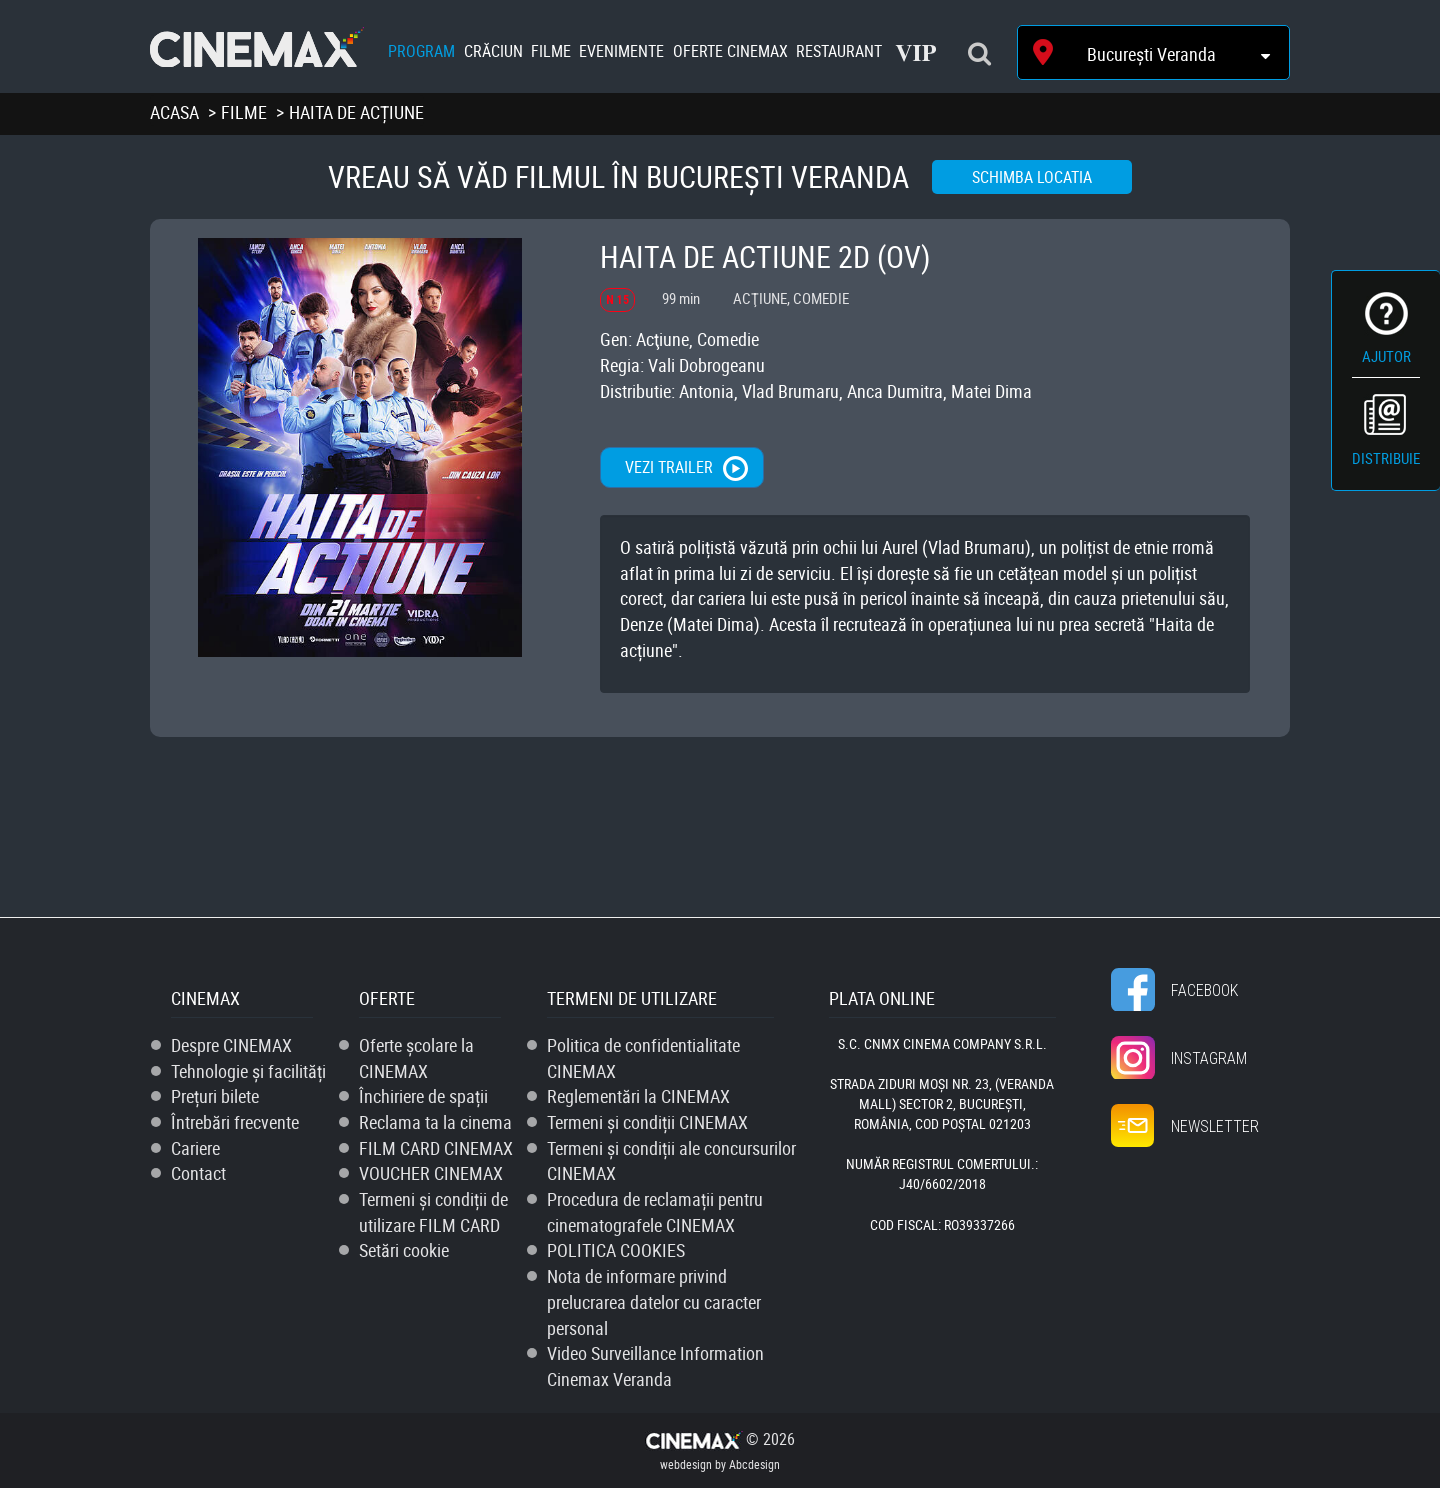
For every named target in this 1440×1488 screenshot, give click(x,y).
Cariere (195, 1148)
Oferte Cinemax (730, 51)
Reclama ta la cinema (435, 1122)
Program (421, 51)
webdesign (686, 1464)
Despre (231, 1045)
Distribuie (1386, 458)
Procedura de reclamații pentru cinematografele (655, 1212)
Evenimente (621, 51)
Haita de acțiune (356, 112)
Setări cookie (404, 1250)
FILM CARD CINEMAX (436, 1148)
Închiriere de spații (423, 1096)
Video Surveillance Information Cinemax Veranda (655, 1366)
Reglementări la (638, 1096)
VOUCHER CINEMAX (431, 1173)
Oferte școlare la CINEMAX (416, 1058)
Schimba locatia (1032, 177)
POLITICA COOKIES (616, 1250)
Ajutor (1386, 356)
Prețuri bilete (215, 1096)
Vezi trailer (669, 467)
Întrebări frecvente (235, 1122)
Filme (551, 51)
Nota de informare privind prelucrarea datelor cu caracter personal (654, 1301)
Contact (198, 1173)
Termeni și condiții (647, 1122)
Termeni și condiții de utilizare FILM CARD (433, 1212)
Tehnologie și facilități (248, 1071)
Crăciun (493, 51)
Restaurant (839, 51)
